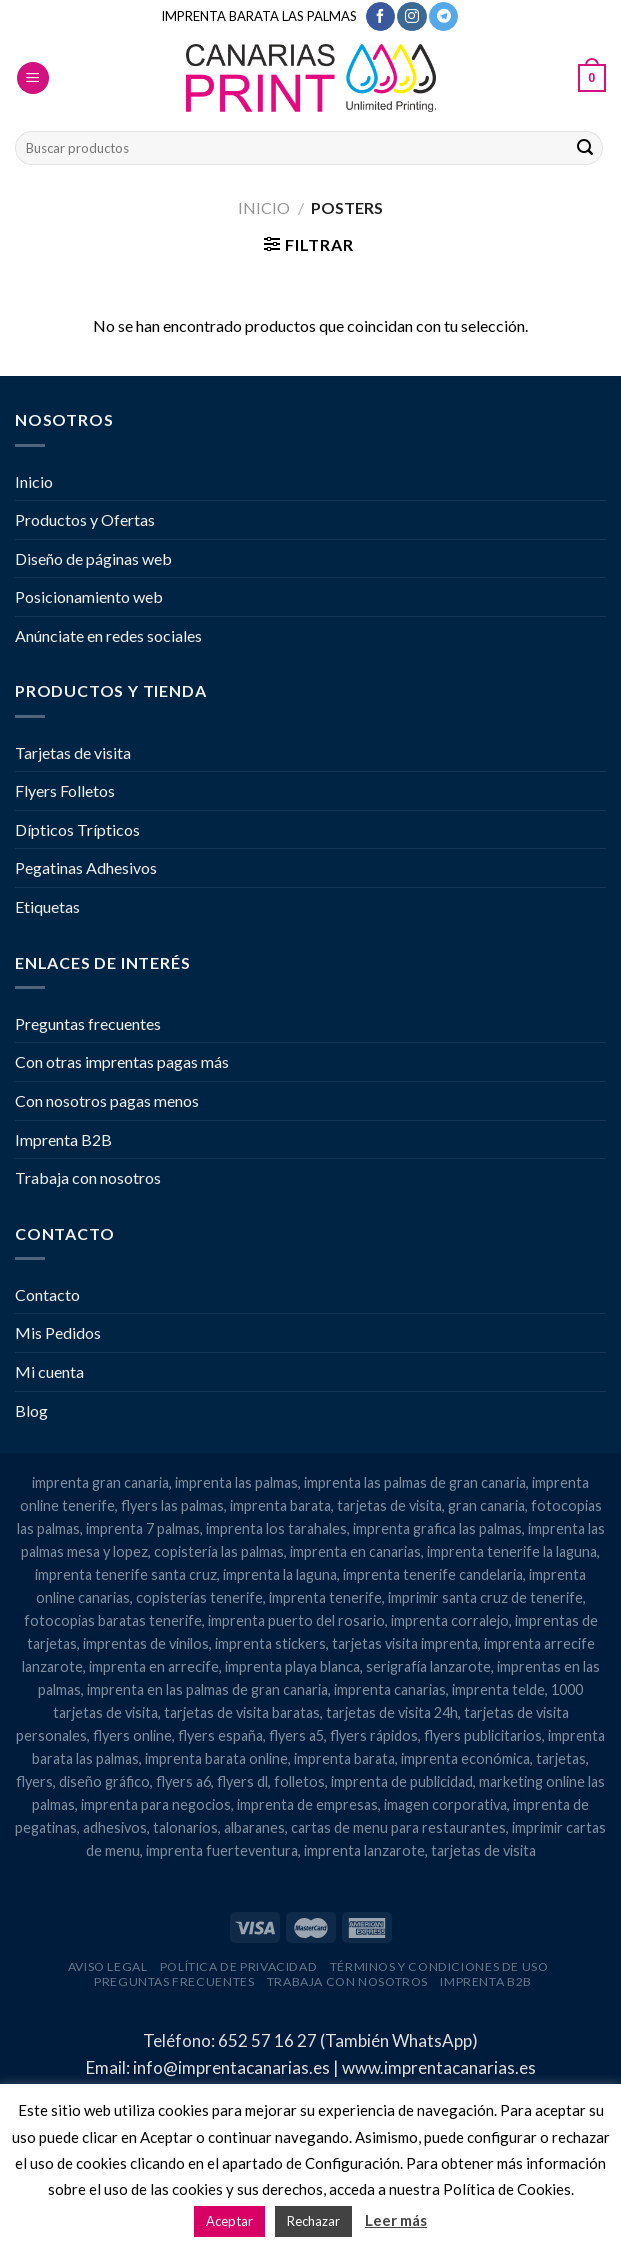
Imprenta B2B (63, 1139)
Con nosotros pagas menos (107, 1100)
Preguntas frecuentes (88, 1023)
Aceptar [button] (229, 2221)
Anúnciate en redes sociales (108, 635)
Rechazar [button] (313, 2221)
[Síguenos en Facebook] (380, 17)
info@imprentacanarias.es (231, 2067)
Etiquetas (47, 906)
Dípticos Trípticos (77, 829)
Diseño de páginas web (93, 558)
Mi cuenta (49, 1371)
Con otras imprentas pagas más (122, 1061)
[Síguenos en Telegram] (443, 17)
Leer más (396, 2220)
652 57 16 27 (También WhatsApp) (348, 2040)
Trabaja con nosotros (88, 1177)
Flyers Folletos (65, 790)
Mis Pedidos (58, 1332)
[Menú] (33, 78)
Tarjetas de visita (73, 752)
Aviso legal (108, 1966)
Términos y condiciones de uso (439, 1966)
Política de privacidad (238, 1966)
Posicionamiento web (89, 596)
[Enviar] (585, 148)
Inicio (264, 207)
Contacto (47, 1294)
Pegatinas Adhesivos (86, 867)
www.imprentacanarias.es (439, 2067)
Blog (31, 1410)
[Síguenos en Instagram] (411, 17)
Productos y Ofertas (85, 519)
